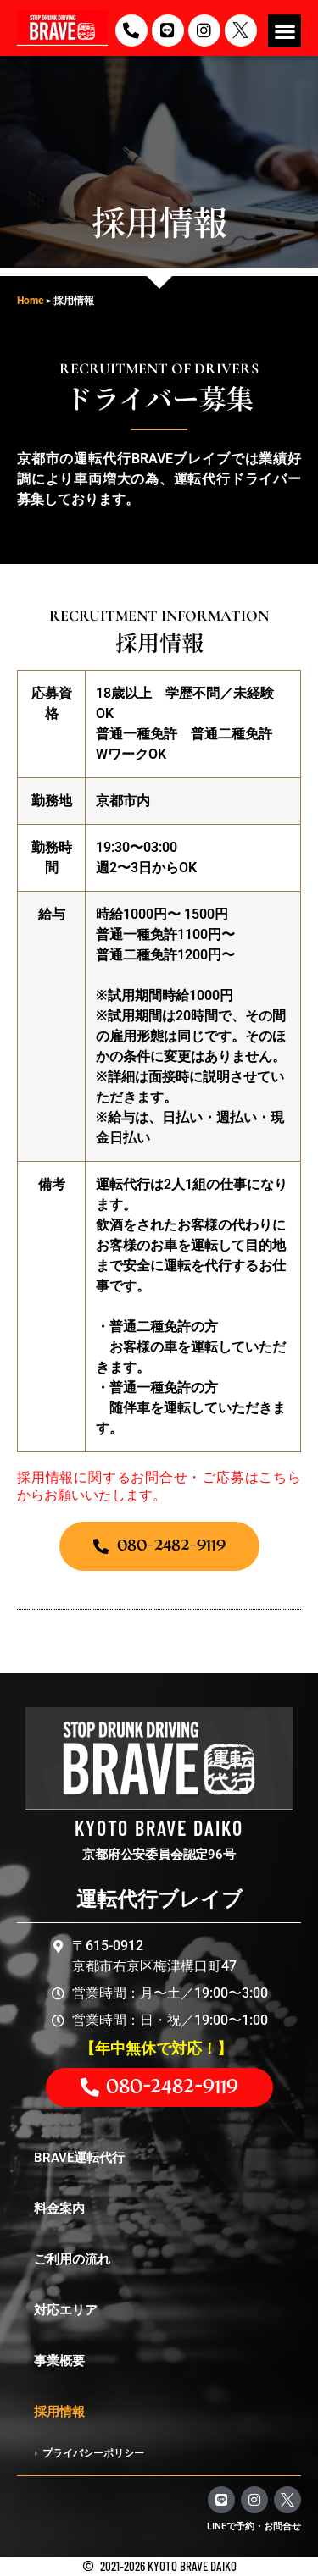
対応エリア (66, 2310)
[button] (284, 30)
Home (30, 301)
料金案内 (59, 2208)
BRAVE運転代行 (79, 2157)
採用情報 (59, 2411)
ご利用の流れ (72, 2259)
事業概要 (59, 2361)
